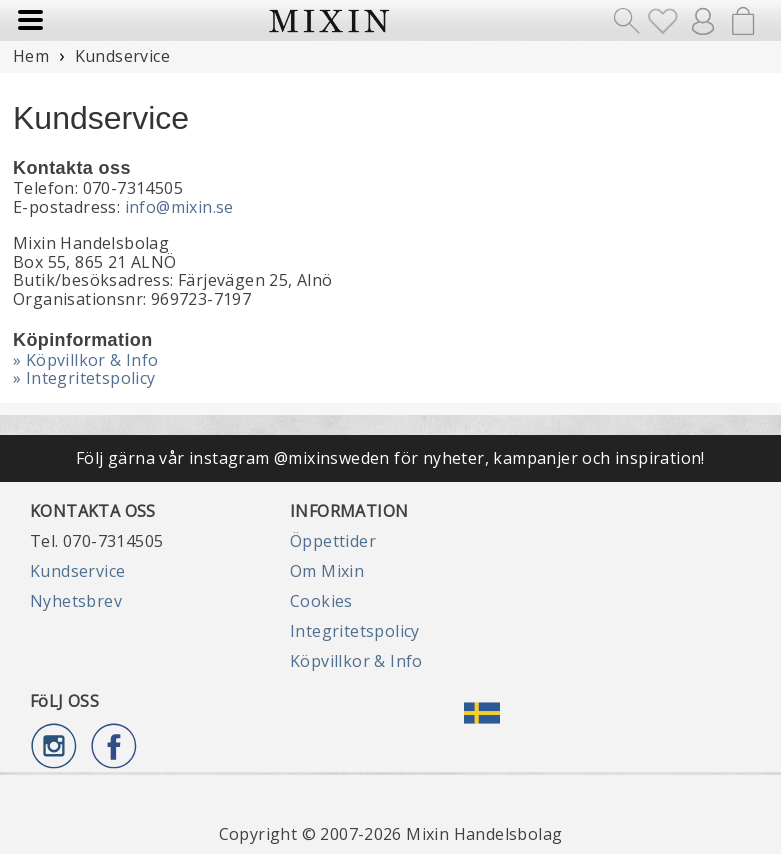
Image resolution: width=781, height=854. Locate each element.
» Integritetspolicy (84, 378)
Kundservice (77, 571)
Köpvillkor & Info (356, 661)
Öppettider (333, 541)
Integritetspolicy (355, 631)
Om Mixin (327, 571)
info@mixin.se (179, 207)
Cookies (321, 601)
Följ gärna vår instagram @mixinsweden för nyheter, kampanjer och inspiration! (390, 458)
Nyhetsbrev (76, 601)
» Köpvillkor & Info (86, 360)
